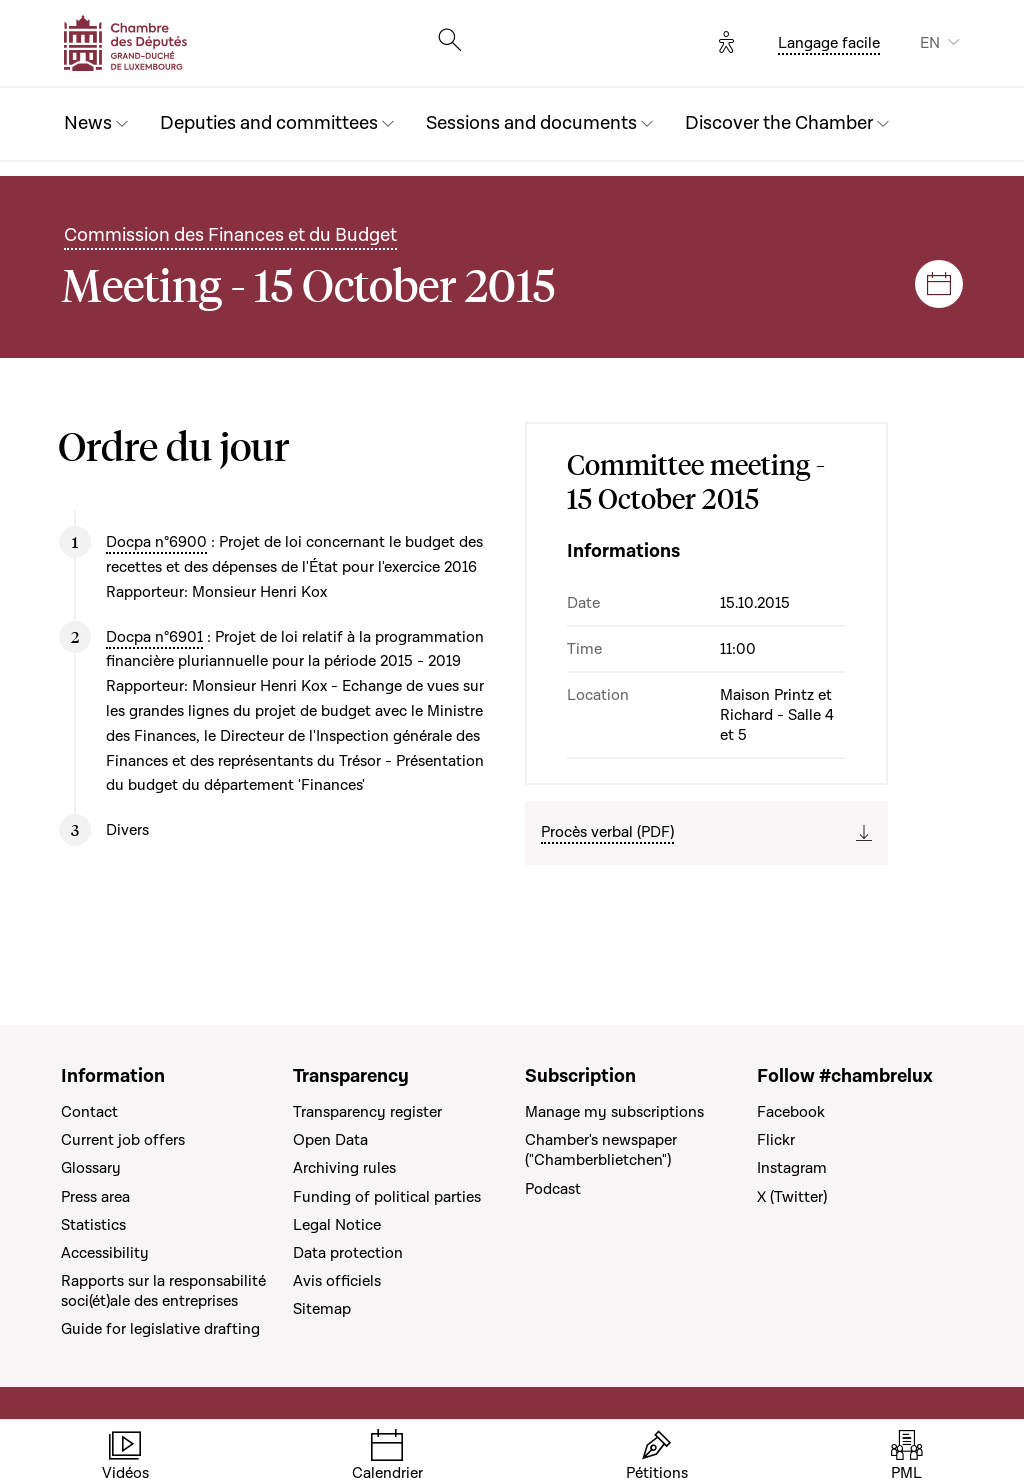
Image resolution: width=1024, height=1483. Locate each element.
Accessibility (105, 1253)
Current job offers (123, 1140)
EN (930, 43)
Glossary (91, 1168)
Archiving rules (344, 1168)
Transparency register (367, 1112)
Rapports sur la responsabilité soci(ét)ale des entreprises (163, 1291)
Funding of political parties (387, 1197)
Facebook (791, 1112)
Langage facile (829, 43)
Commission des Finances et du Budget (230, 235)
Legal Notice (337, 1225)
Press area (95, 1197)
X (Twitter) (792, 1197)
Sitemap (322, 1309)
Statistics (93, 1225)
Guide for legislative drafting (160, 1329)
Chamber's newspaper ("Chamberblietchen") (601, 1150)
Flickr (776, 1140)
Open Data (330, 1140)
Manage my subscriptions (614, 1112)
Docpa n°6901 (154, 637)
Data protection (348, 1253)
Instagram (792, 1168)
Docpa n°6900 (156, 542)
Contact (89, 1112)
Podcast (553, 1189)
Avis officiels (337, 1281)
